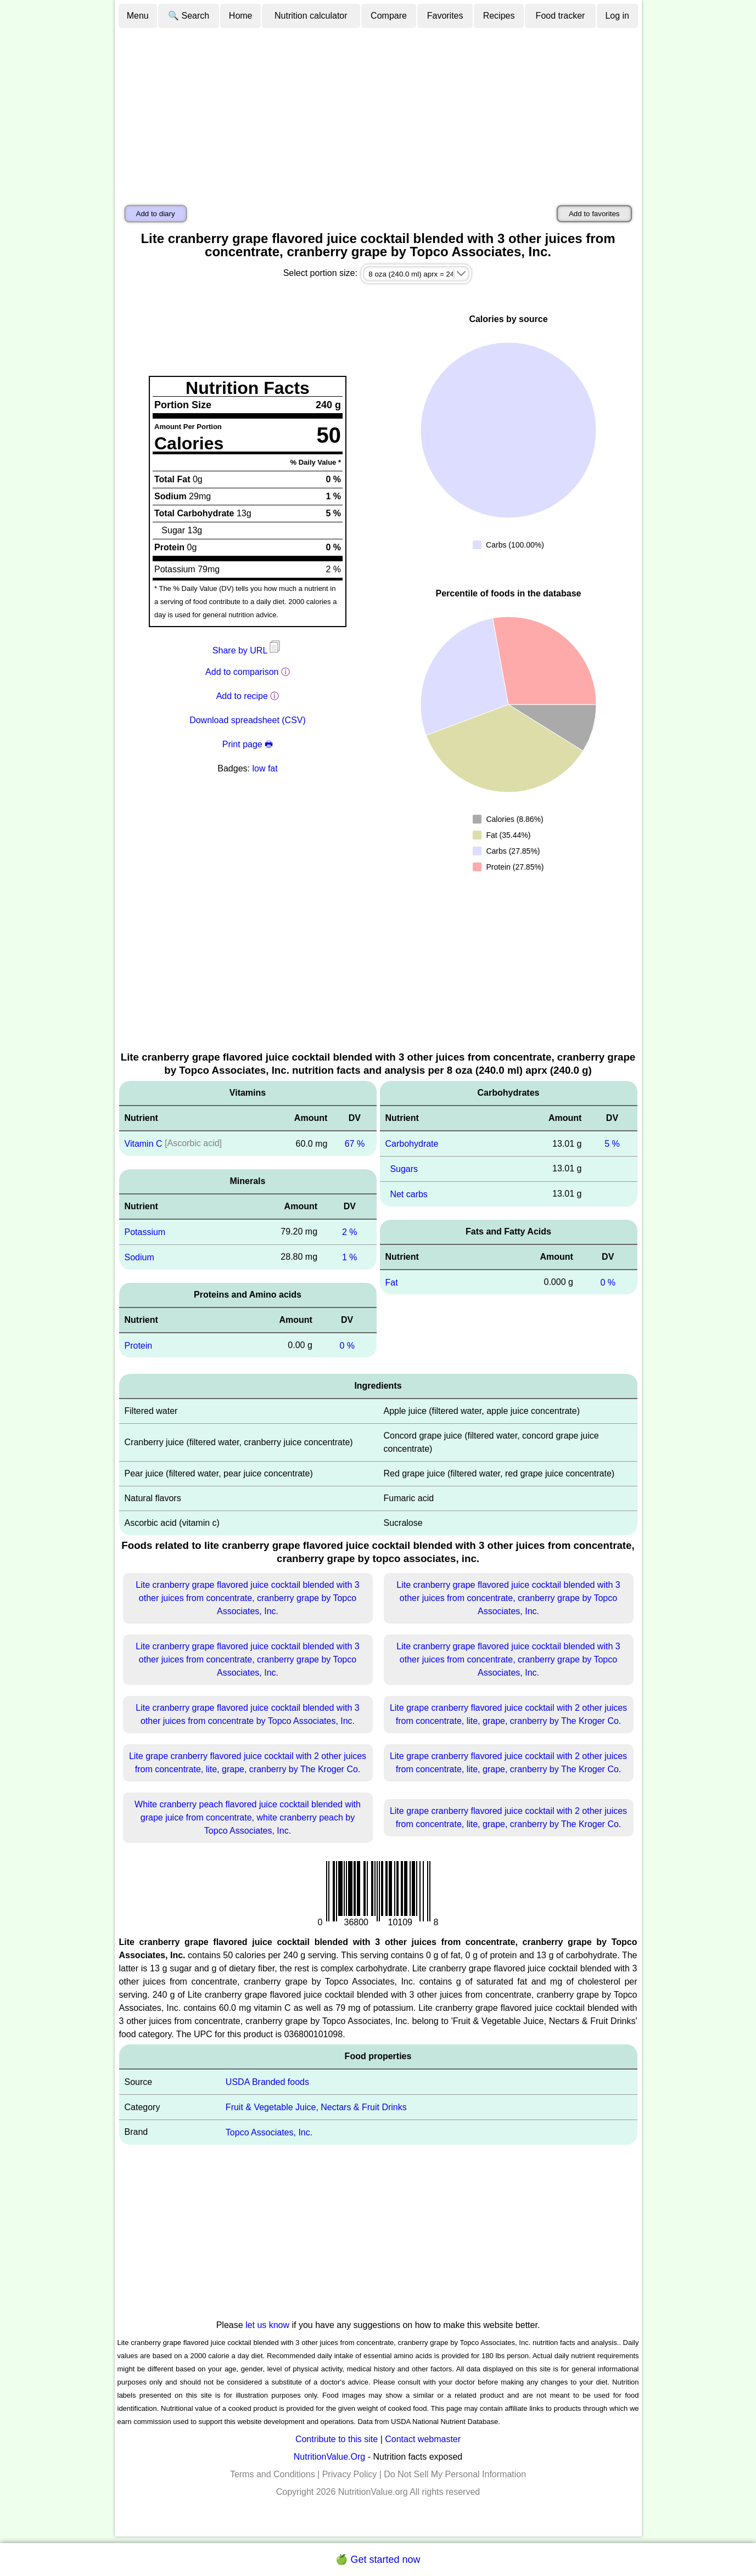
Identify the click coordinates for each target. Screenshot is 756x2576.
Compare (389, 15)
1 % (349, 1257)
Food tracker (560, 15)
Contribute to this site (336, 2439)
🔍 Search (188, 15)
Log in (617, 15)
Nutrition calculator (311, 15)
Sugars (404, 1169)
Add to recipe (242, 696)
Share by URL (247, 650)
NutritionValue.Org (329, 2456)
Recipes (499, 15)
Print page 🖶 (247, 744)
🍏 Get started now (377, 2559)
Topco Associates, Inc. (269, 2132)
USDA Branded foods (267, 2082)
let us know (267, 2325)
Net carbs (408, 1194)
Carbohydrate (412, 1143)
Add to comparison (241, 672)
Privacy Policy (349, 2474)
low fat (264, 768)
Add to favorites (594, 214)
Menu (138, 15)
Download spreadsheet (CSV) (247, 720)
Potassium (145, 1232)
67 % (355, 1143)
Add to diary (155, 214)
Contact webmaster (423, 2439)
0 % (347, 1345)
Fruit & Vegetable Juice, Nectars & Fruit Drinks (316, 2107)
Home (241, 15)
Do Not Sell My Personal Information (455, 2474)
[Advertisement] (378, 111)
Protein (139, 1345)
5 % (612, 1143)
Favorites (445, 15)
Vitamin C (144, 1143)
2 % (349, 1232)
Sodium (139, 1257)
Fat (391, 1282)
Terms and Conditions (272, 2474)
